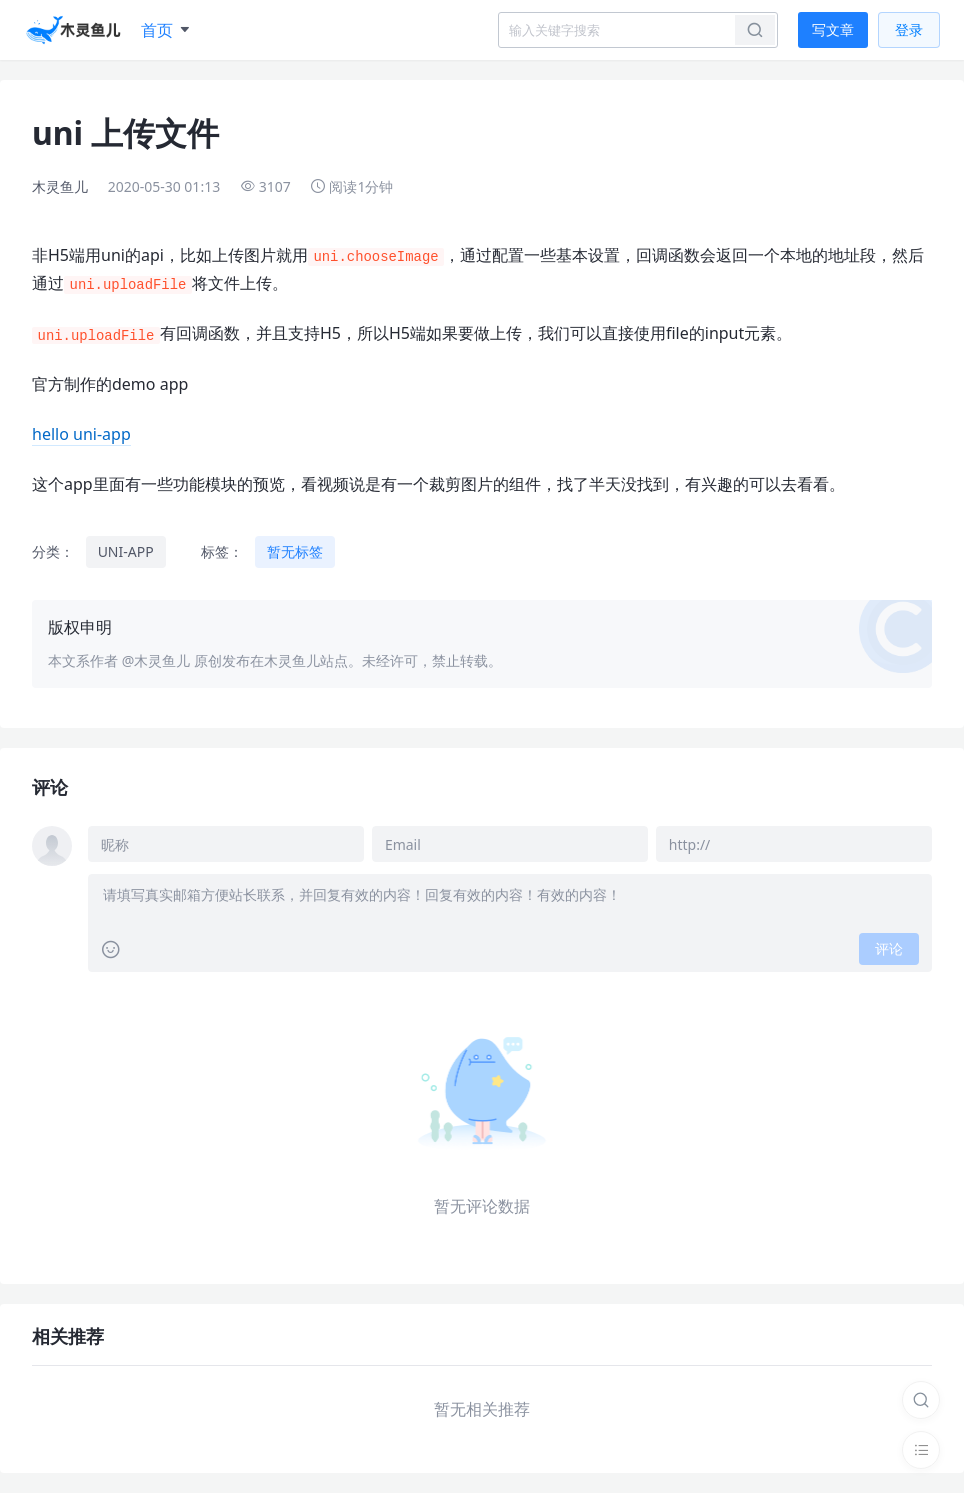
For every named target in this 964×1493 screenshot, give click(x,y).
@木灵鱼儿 (156, 660)
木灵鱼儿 (60, 186)
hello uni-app (81, 434)
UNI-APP (126, 551)
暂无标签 (295, 551)
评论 (889, 948)
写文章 (833, 29)
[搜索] (921, 1400)
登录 (909, 29)
